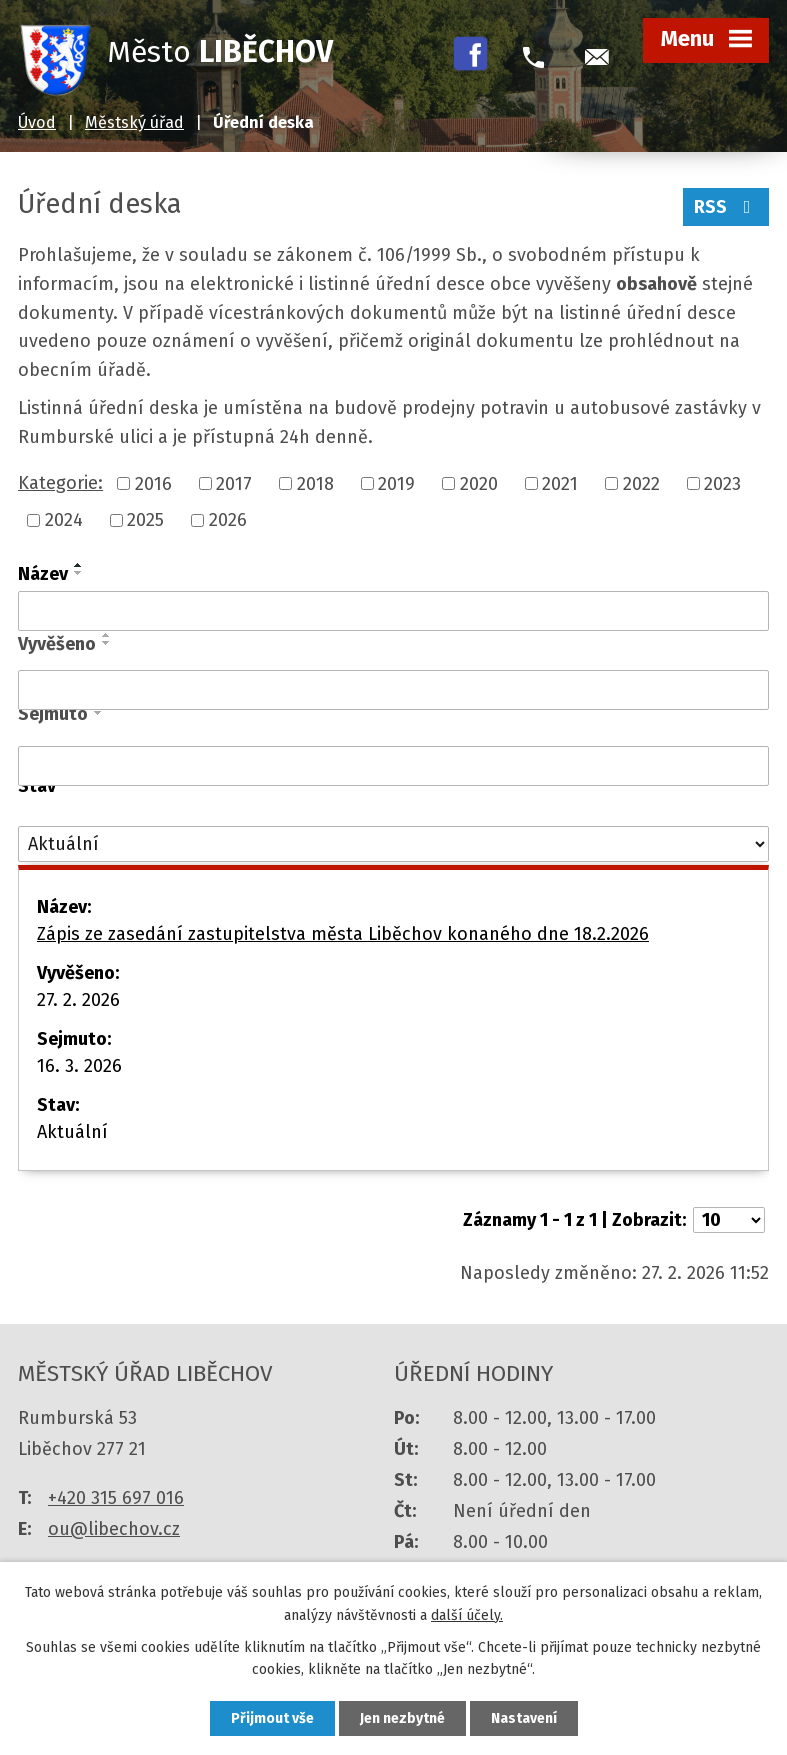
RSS (726, 207)
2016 (153, 483)
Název (43, 574)
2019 (396, 483)
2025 (145, 520)
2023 (722, 483)
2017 (234, 483)
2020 (479, 483)
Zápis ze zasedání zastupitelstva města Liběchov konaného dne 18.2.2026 (343, 934)
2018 (315, 483)
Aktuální (72, 1132)
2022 (641, 483)
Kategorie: (60, 483)
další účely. (467, 1615)
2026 (228, 520)
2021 (560, 483)
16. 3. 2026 (79, 1066)
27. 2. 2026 (78, 1000)
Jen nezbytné (402, 1718)
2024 (64, 520)
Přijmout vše (272, 1718)
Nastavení (524, 1718)
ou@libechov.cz (114, 1529)
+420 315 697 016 (116, 1498)
